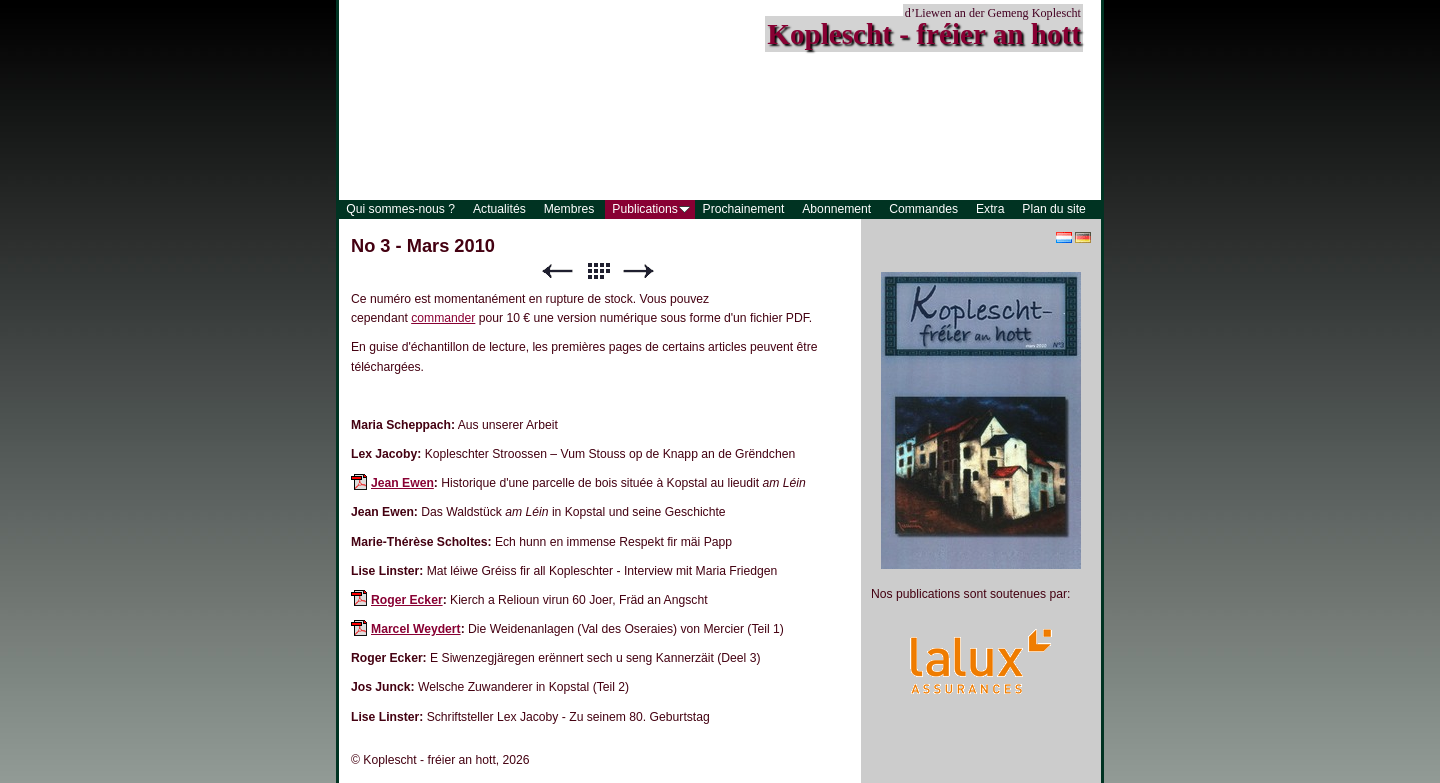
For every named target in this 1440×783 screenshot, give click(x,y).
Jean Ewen (402, 483)
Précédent (557, 271)
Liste (598, 271)
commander (443, 318)
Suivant (639, 271)
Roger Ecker (407, 600)
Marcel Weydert (416, 629)
